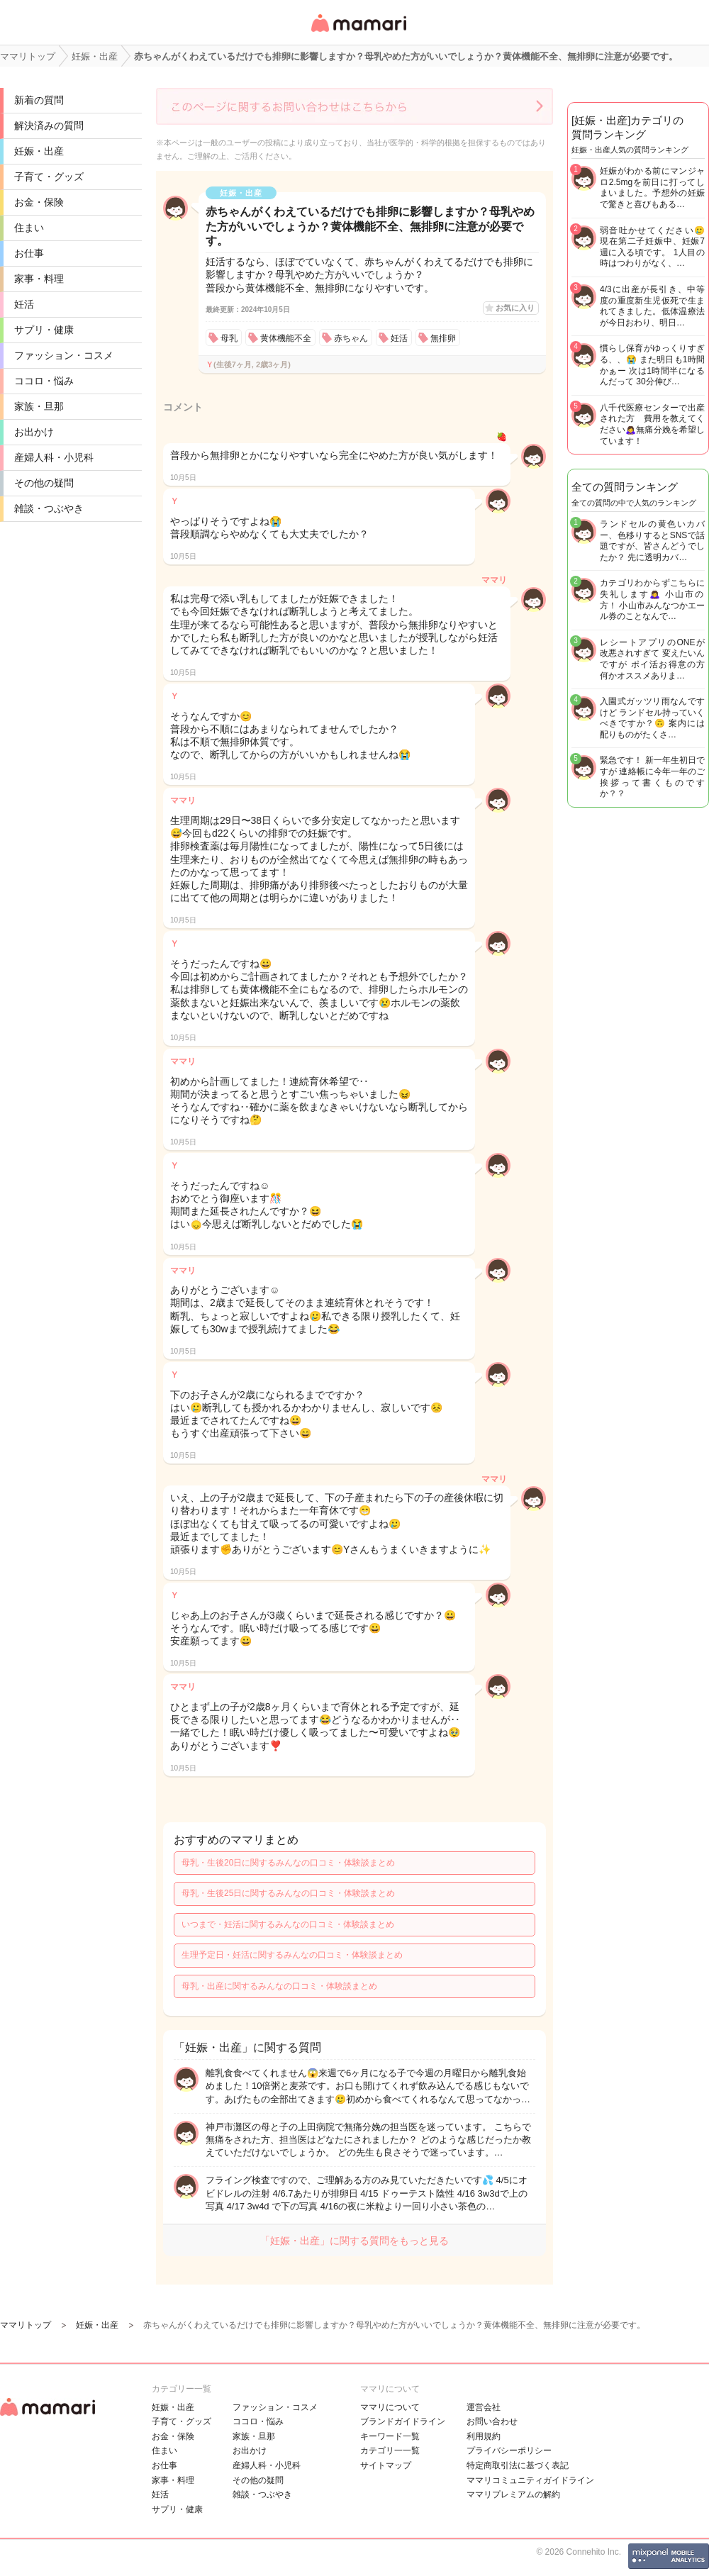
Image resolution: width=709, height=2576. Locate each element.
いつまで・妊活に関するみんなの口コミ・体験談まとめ (288, 1924)
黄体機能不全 (285, 338)
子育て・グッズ (49, 176)
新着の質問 (39, 100)
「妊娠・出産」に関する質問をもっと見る (354, 2240)
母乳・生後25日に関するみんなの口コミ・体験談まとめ (288, 1893)
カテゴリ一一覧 (390, 2450)
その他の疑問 (44, 483)
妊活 (24, 304)
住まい (29, 227)
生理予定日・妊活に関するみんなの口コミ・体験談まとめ (292, 1955)
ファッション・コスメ (63, 355)
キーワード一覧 (390, 2436)
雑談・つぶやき (49, 508)
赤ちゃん (351, 338)
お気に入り (515, 307)
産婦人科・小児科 (54, 457)
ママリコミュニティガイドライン (530, 2480)
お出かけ (34, 431)
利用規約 (484, 2436)
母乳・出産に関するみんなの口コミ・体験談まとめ (279, 1986)
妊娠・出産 (39, 151)
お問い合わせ (492, 2421)
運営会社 (484, 2407)
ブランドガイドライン (402, 2421)
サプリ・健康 (44, 329)
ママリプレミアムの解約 (513, 2494)
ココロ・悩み (44, 380)
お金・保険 (39, 202)
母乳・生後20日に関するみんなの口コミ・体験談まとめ (288, 1863)
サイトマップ (385, 2465)
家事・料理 (39, 278)
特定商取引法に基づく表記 (518, 2465)
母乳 (229, 338)
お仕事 (29, 253)
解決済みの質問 (49, 125)
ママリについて (390, 2407)
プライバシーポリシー (509, 2450)
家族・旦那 (39, 406)
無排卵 (443, 338)
